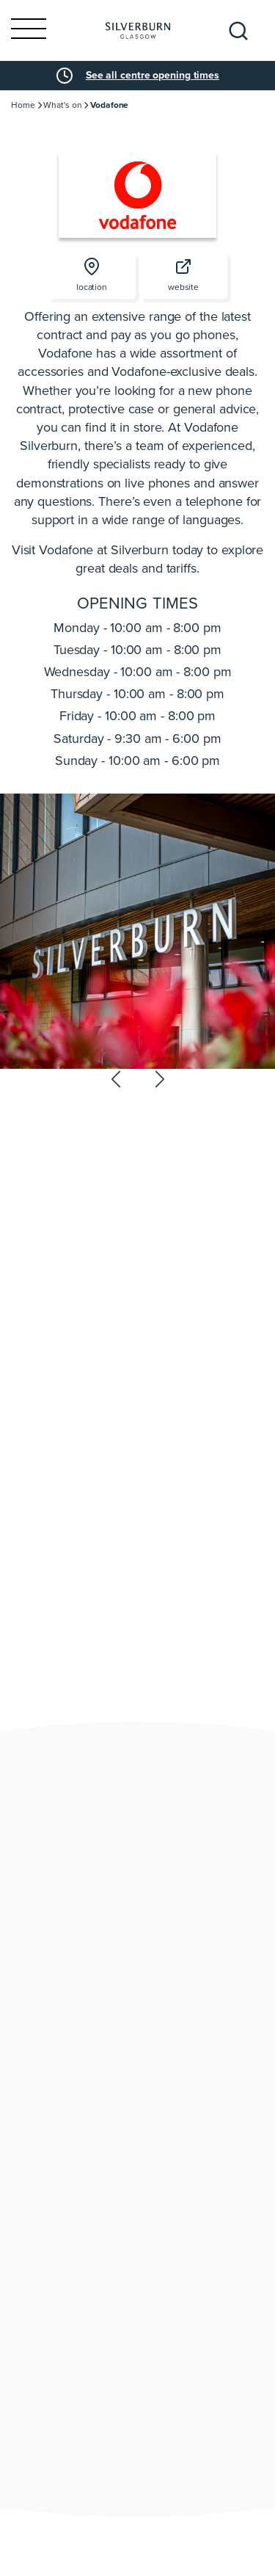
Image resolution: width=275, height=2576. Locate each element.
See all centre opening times (152, 75)
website (183, 276)
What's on (62, 105)
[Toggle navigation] (28, 30)
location (91, 276)
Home (23, 105)
